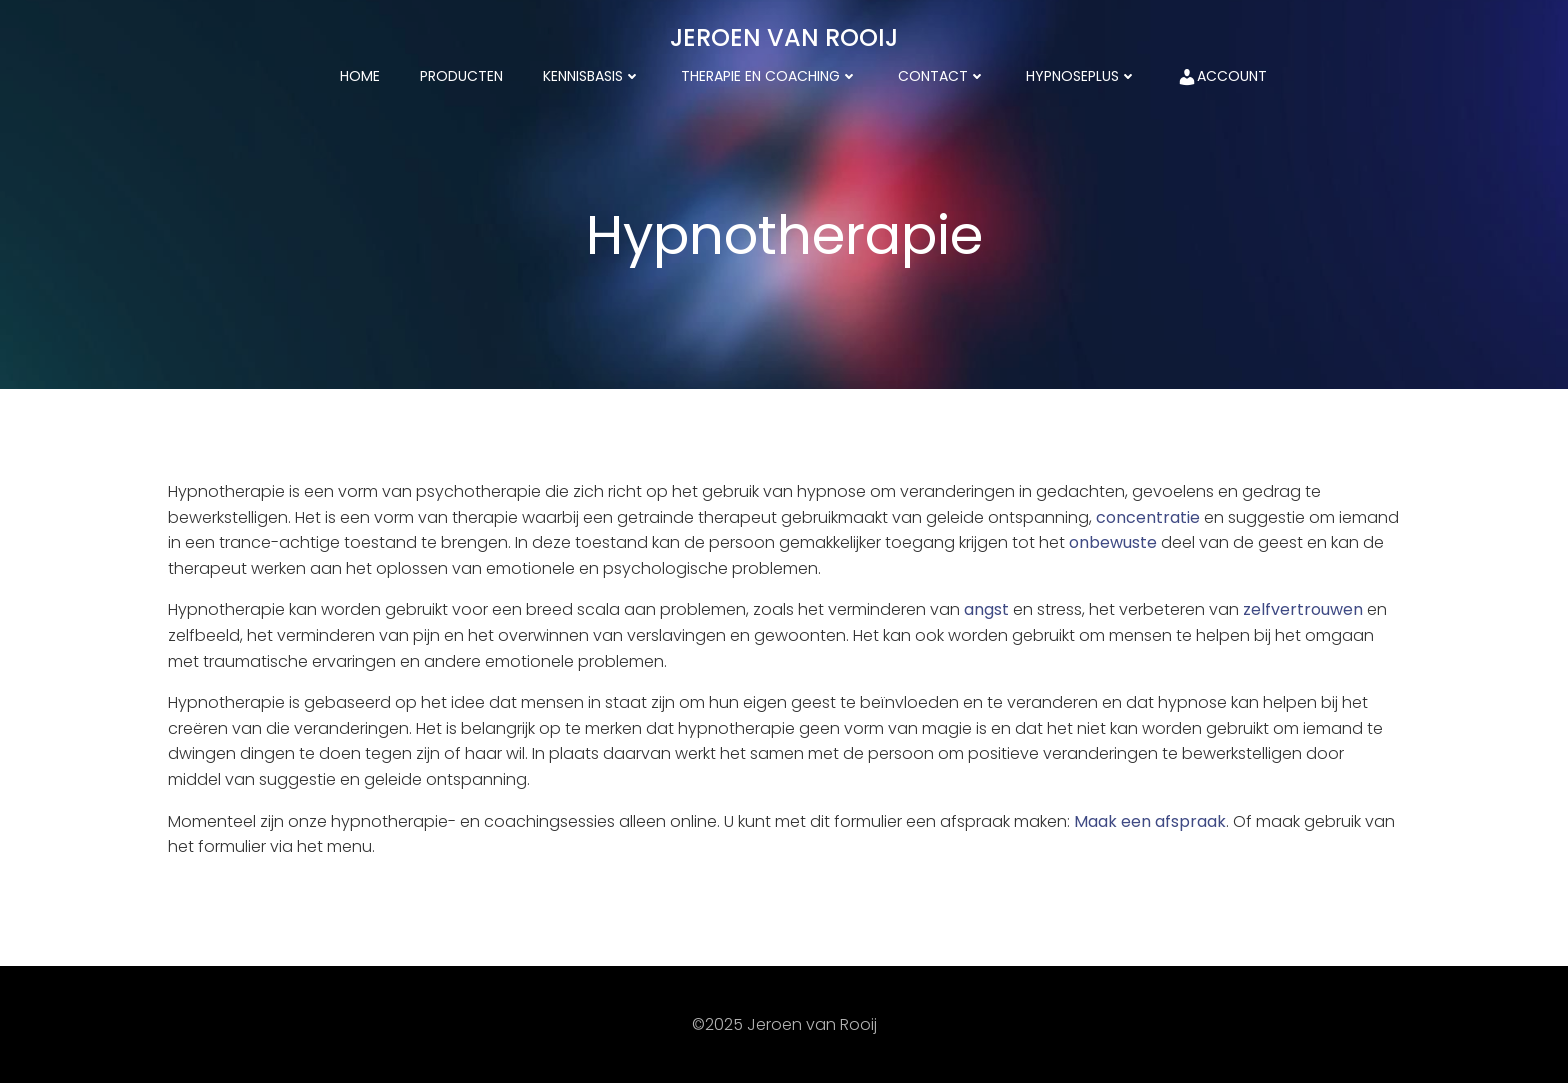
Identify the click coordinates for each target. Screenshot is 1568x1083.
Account (1222, 76)
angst (986, 609)
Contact (942, 76)
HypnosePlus (1081, 76)
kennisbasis (592, 76)
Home (360, 76)
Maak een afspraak (1150, 821)
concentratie (1148, 517)
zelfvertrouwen (1303, 609)
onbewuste (1113, 542)
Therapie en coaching (769, 76)
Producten (461, 76)
